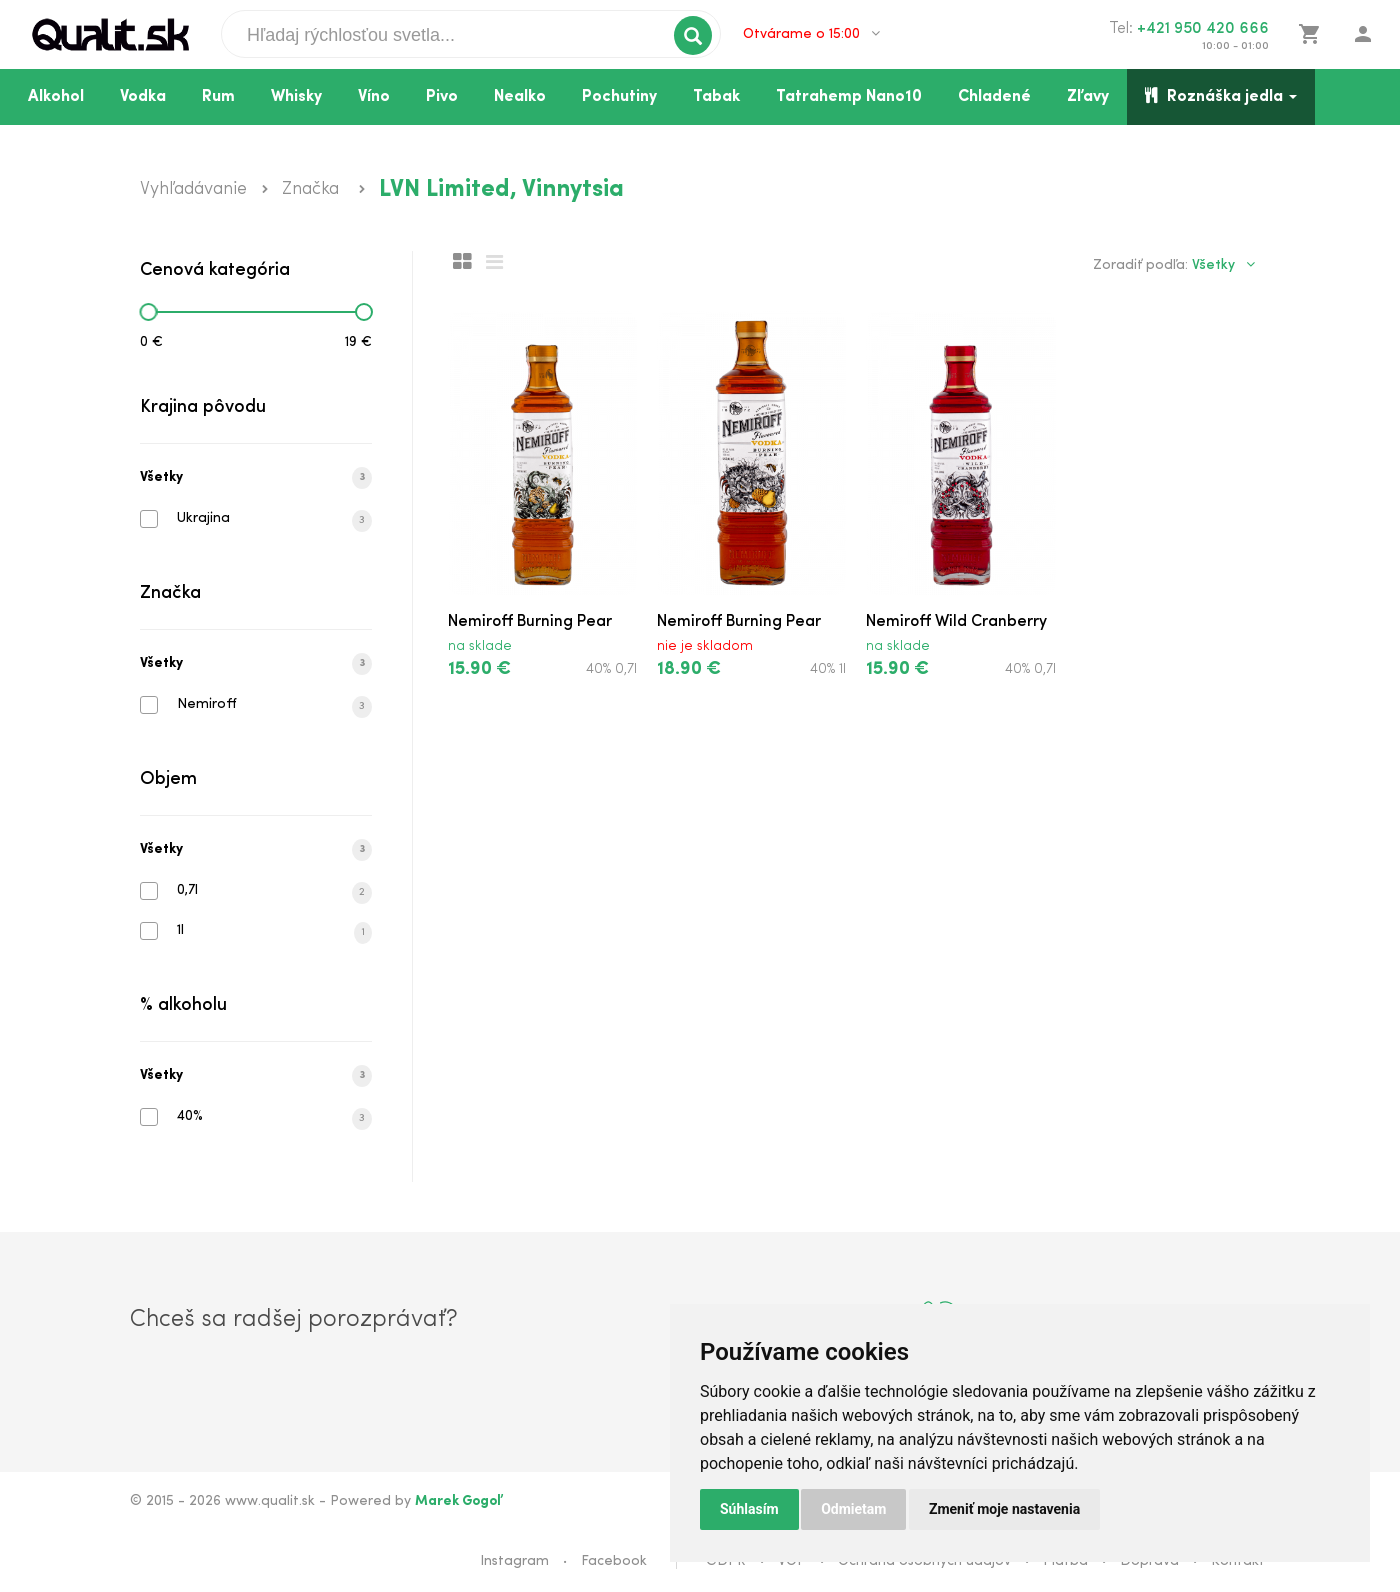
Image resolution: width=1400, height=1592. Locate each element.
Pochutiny (619, 97)
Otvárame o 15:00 (811, 34)
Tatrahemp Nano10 (849, 97)
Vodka (143, 97)
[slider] (148, 312)
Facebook (614, 1561)
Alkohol (56, 97)
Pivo (442, 97)
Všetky (256, 478)
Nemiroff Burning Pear (530, 622)
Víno (374, 97)
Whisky (296, 97)
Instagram (514, 1561)
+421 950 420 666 (1203, 29)
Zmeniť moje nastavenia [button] (1004, 1509)
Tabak (716, 97)
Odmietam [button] (853, 1509)
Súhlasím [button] (749, 1509)
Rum (218, 97)
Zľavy (1088, 97)
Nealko (520, 97)
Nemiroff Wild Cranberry (956, 622)
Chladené (994, 97)
